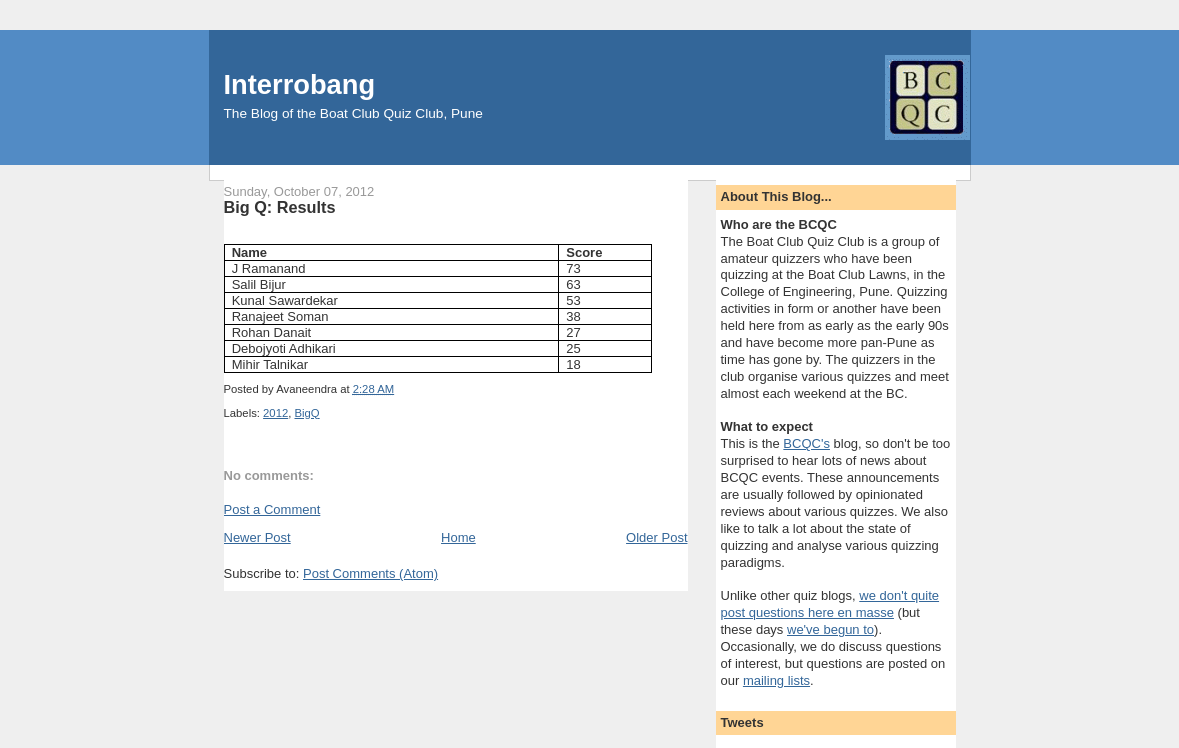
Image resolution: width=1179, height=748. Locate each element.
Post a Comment (272, 509)
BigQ (307, 413)
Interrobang (300, 84)
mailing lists (776, 680)
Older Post (656, 537)
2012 (275, 413)
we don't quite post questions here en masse (830, 604)
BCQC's (806, 443)
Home (458, 537)
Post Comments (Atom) (370, 573)
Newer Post (257, 537)
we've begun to (830, 629)
